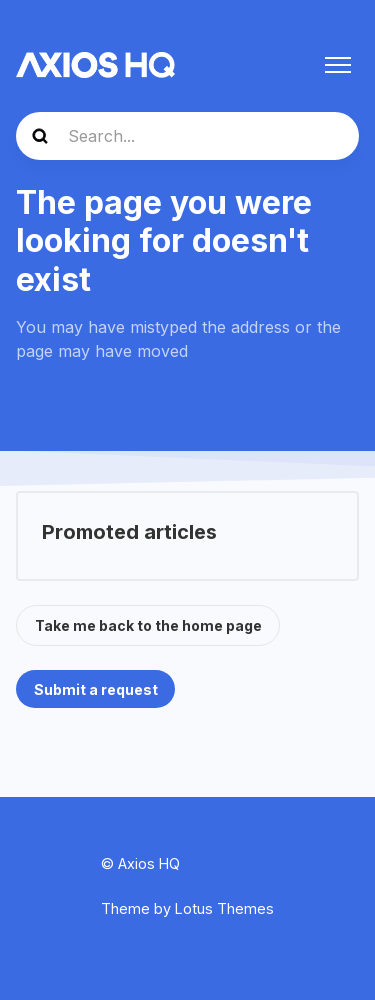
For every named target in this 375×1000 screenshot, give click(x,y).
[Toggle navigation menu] (338, 65)
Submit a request (96, 689)
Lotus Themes (224, 908)
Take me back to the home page (148, 625)
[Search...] (187, 136)
